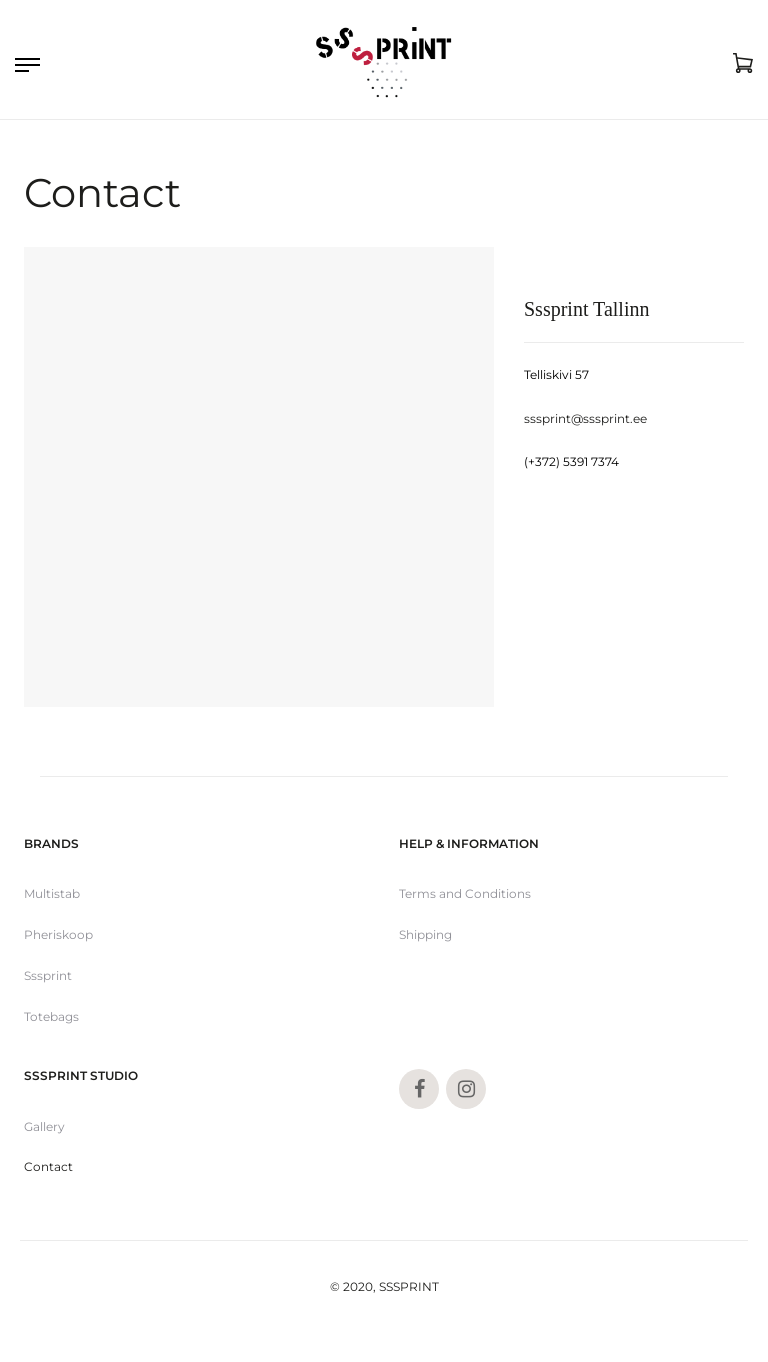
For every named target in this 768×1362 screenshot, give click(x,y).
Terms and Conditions (465, 893)
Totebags (51, 1016)
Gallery (44, 1126)
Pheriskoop (58, 934)
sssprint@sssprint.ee (585, 418)
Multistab (52, 893)
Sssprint (48, 975)
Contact (48, 1166)
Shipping (425, 934)
